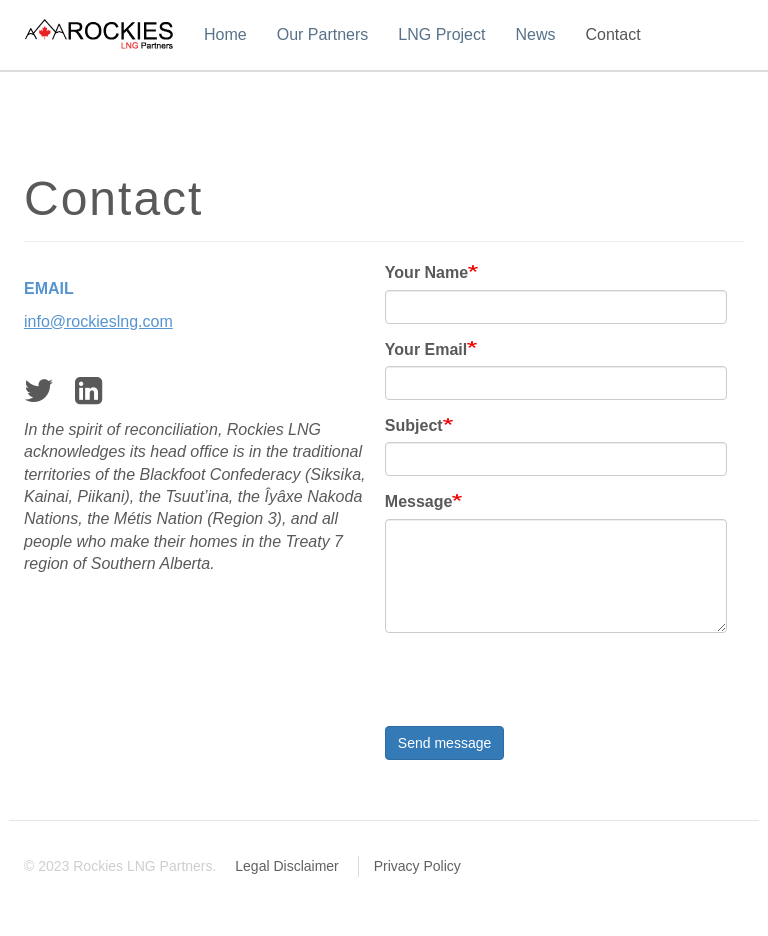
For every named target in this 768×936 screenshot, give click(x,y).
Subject (414, 425)
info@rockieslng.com (98, 321)
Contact (612, 34)
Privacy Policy (417, 866)
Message (419, 501)
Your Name (426, 272)
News (535, 34)
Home (225, 34)
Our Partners (323, 34)
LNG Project (441, 34)
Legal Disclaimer (286, 866)
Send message (444, 743)
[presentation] (537, 687)
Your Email (426, 349)
